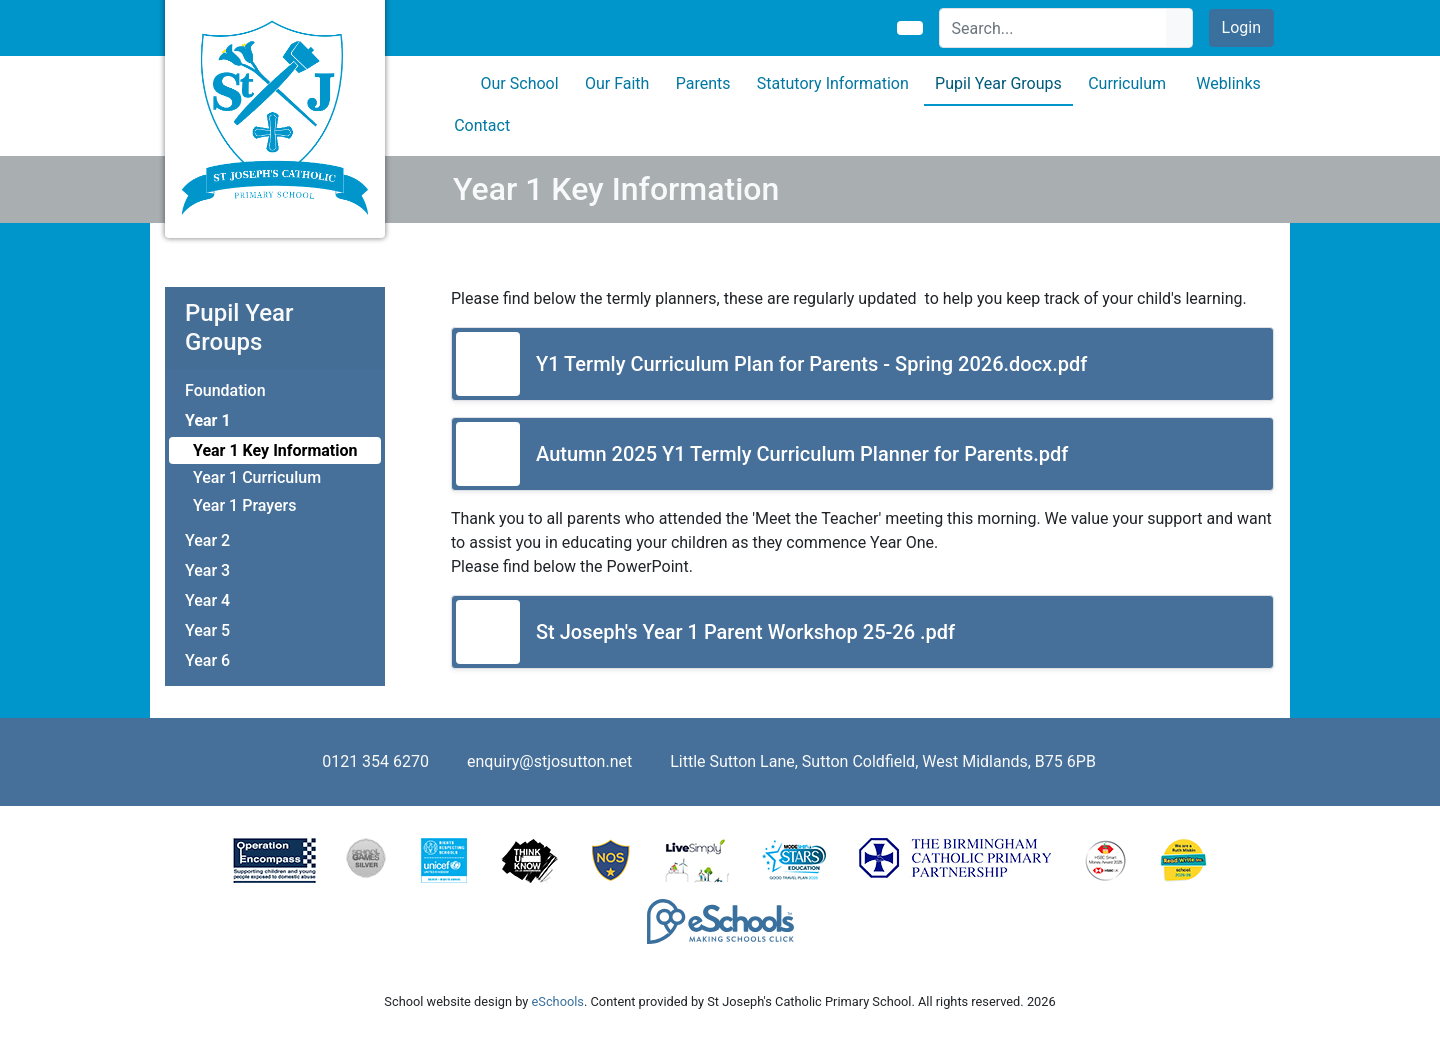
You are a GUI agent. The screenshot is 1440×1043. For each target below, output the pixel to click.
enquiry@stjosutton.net (549, 761)
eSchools (558, 1001)
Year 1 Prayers (244, 505)
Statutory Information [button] (833, 83)
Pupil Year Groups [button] (998, 83)
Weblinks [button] (1228, 83)
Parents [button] (703, 83)
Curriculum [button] (1127, 83)
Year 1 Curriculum (257, 477)
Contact (482, 125)
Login (1241, 27)
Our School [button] (520, 83)
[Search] (1053, 28)
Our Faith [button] (617, 83)
